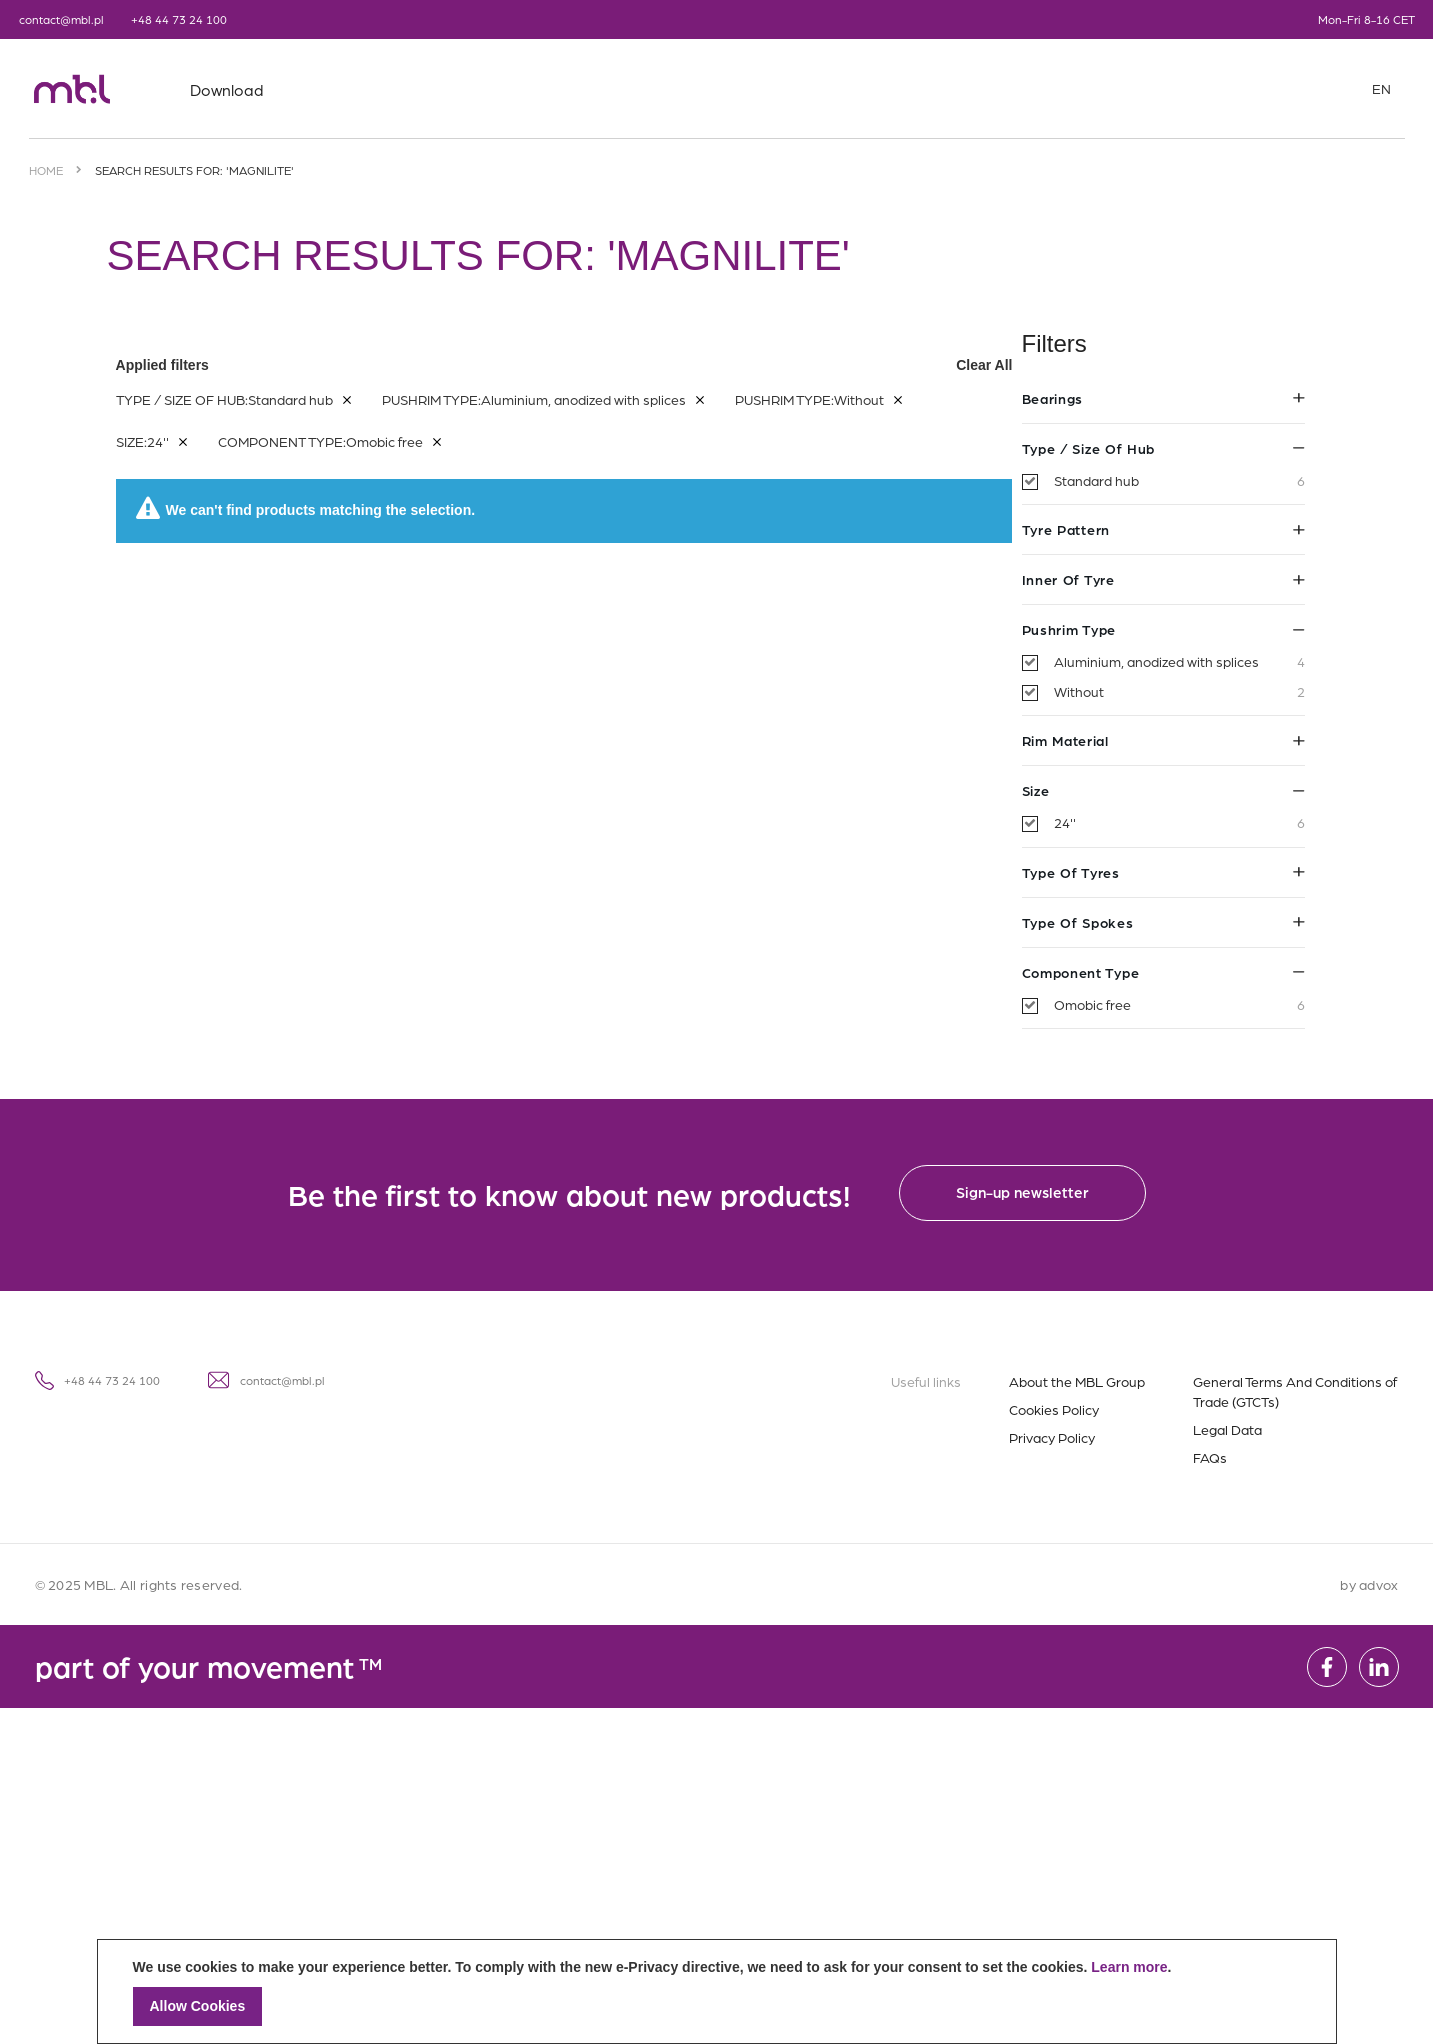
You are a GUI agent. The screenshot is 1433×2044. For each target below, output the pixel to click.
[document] (717, 1991)
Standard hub (264, 481)
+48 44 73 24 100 (179, 19)
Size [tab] (248, 790)
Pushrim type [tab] (248, 629)
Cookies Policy (1054, 1409)
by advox (1369, 1584)
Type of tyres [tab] (248, 872)
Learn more (1129, 1967)
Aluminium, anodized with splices (264, 662)
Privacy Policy (1052, 1437)
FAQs (1210, 1457)
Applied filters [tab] (869, 365)
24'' (264, 823)
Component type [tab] (248, 972)
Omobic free (264, 1005)
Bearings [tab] (248, 398)
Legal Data (1227, 1429)
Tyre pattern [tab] (248, 529)
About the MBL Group (1077, 1381)
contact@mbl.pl (61, 19)
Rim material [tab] (248, 740)
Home (46, 170)
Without (264, 692)
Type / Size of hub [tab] (248, 448)
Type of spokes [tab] (248, 922)
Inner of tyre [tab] (248, 579)
